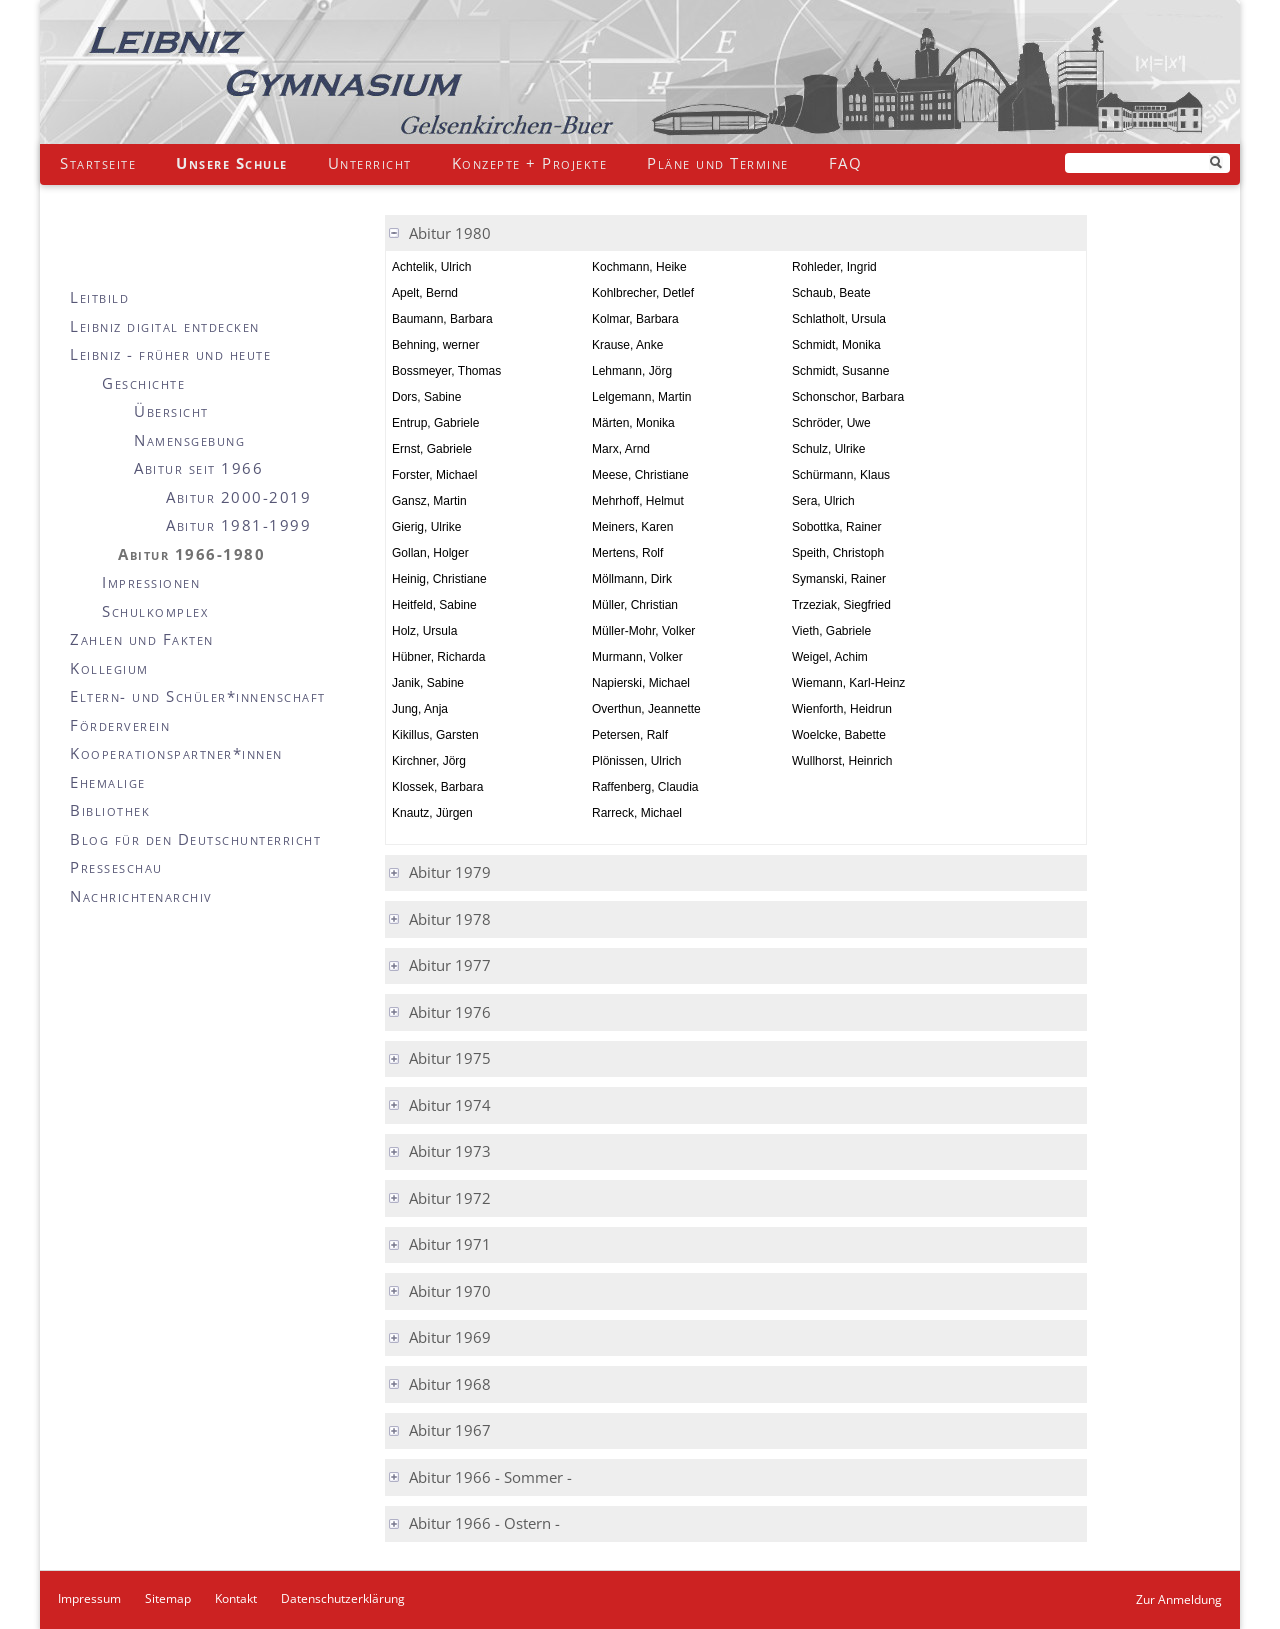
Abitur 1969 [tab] (450, 1337)
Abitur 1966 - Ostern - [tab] (484, 1523)
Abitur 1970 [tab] (450, 1291)
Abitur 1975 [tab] (450, 1058)
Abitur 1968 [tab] (450, 1384)
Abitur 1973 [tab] (450, 1151)
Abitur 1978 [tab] (450, 919)
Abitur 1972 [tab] (450, 1198)
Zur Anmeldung (1179, 1599)
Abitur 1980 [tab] (450, 233)
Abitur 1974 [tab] (450, 1105)
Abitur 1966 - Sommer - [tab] (490, 1477)
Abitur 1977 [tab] (450, 965)
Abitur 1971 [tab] (450, 1244)
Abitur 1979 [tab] (450, 872)
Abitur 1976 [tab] (450, 1012)
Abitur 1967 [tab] (450, 1430)
